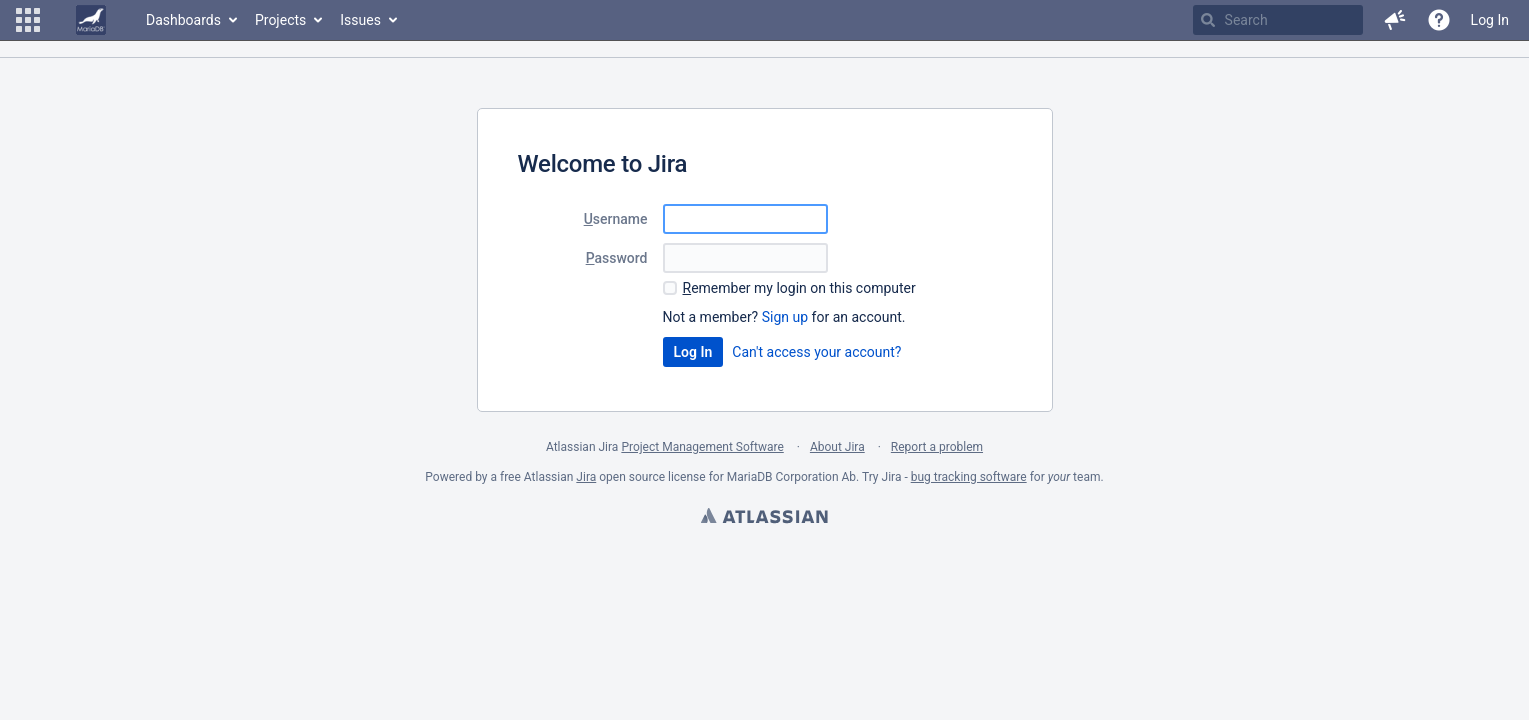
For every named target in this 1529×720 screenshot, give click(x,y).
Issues (360, 20)
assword (617, 258)
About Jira (837, 447)
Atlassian (764, 518)
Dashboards (183, 20)
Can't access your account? (816, 352)
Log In (1490, 20)
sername (616, 219)
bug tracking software (969, 477)
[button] (28, 20)
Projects (280, 20)
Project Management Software (702, 447)
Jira (586, 477)
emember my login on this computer (799, 288)
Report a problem (937, 447)
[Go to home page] (91, 20)
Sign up (785, 317)
